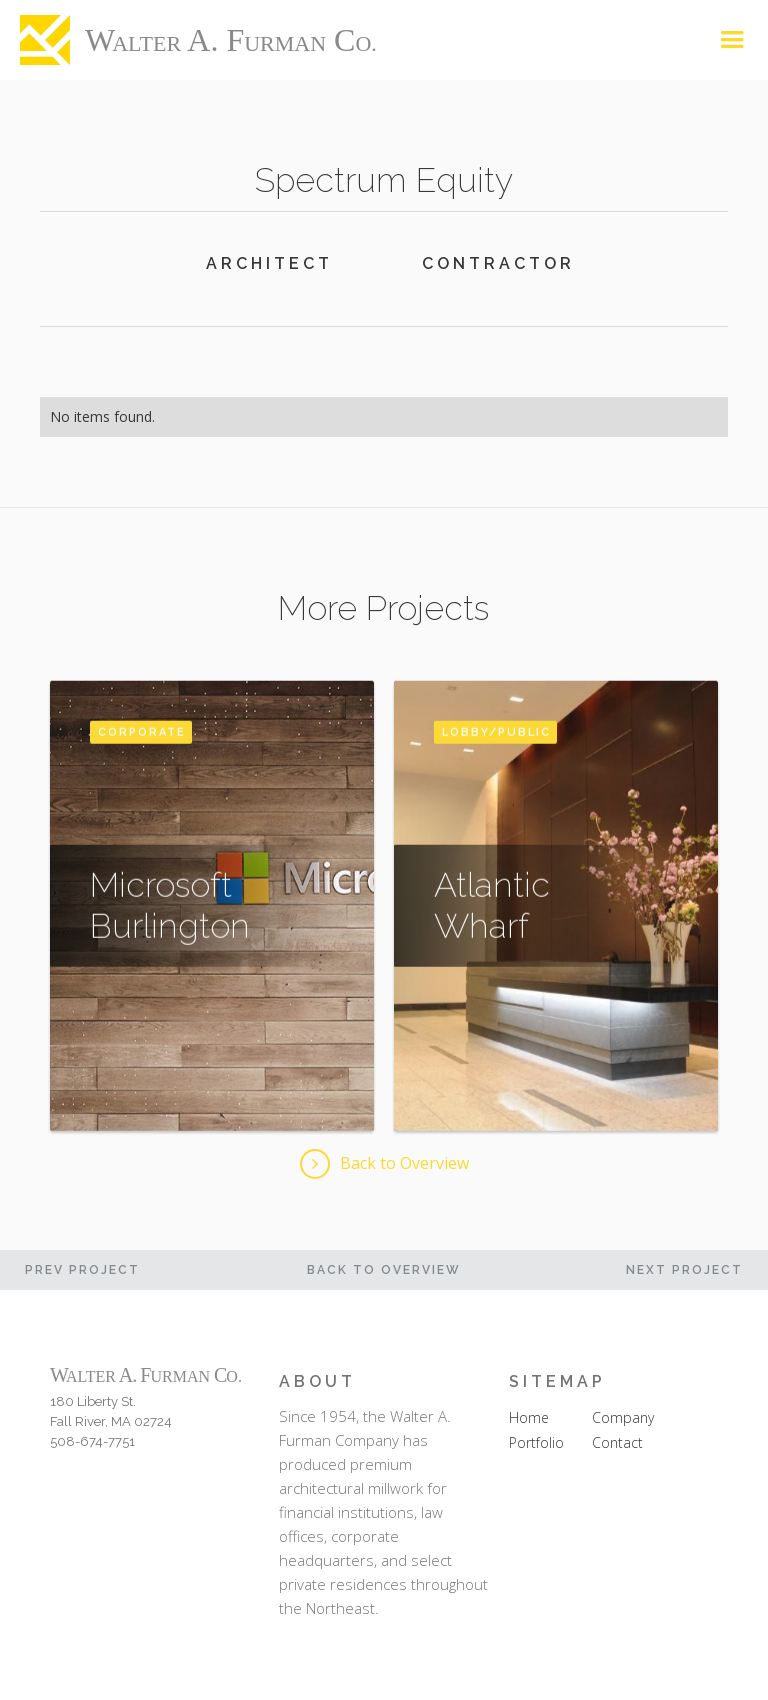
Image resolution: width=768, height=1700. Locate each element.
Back (384, 1270)
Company (623, 1417)
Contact (617, 1442)
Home (529, 1417)
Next (684, 1270)
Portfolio (536, 1442)
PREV (82, 1270)
